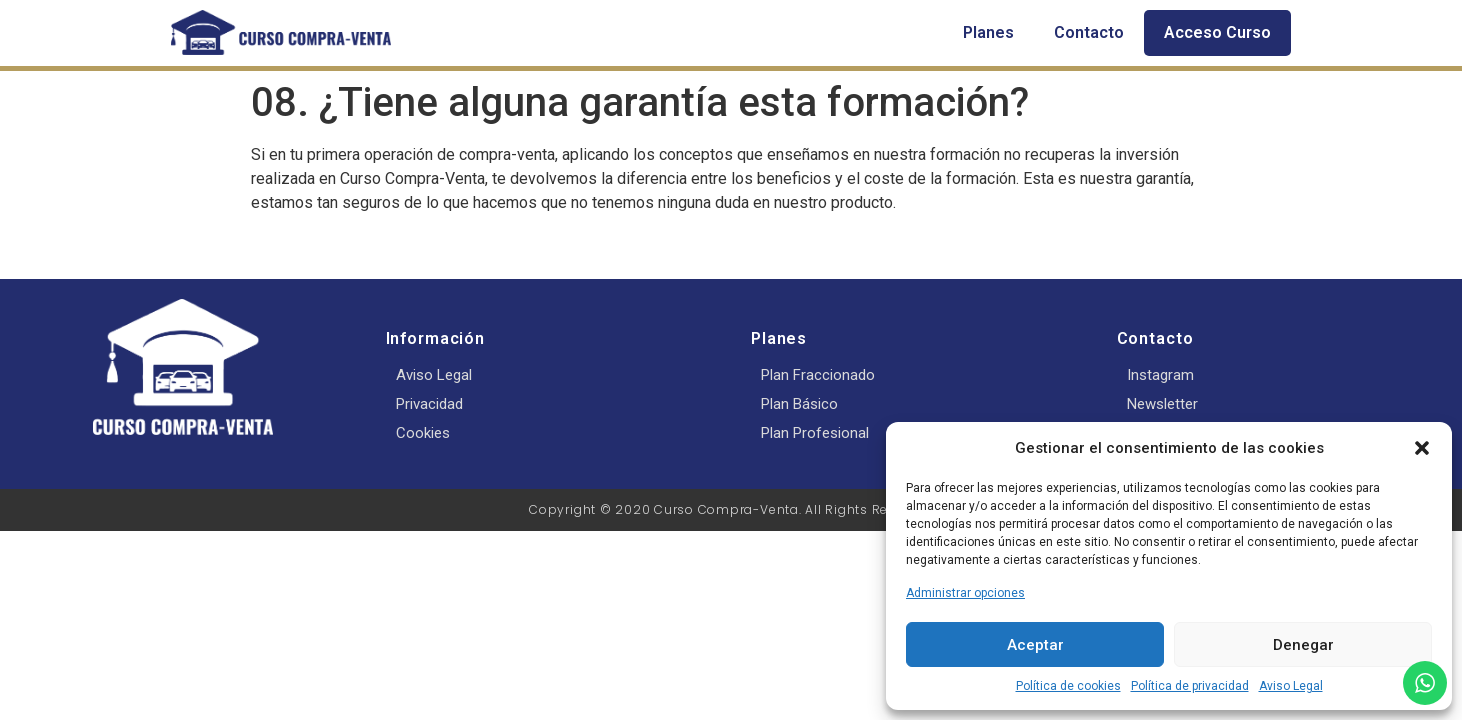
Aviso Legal (1291, 686)
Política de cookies (1068, 686)
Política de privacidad (1190, 686)
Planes (988, 32)
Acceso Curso (1217, 32)
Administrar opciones (965, 593)
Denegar (1303, 645)
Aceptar (1035, 645)
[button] (1422, 448)
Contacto (1089, 32)
